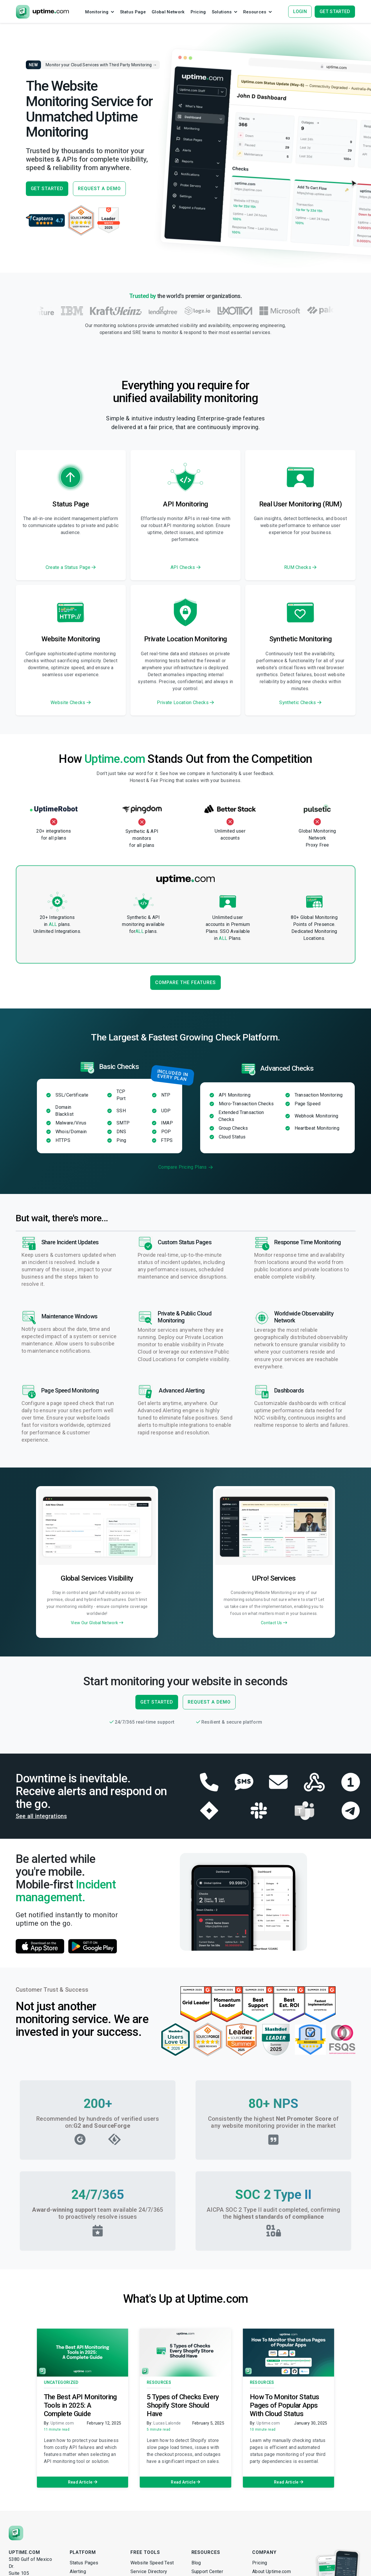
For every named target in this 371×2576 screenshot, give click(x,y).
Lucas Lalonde (167, 2425)
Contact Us (274, 1622)
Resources (159, 2384)
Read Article (82, 2484)
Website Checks (71, 702)
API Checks (186, 567)
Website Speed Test (152, 2565)
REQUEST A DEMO (99, 188)
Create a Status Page (71, 567)
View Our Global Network (97, 1622)
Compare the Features (185, 982)
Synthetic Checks (300, 702)
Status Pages (84, 2565)
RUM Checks (300, 567)
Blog (196, 2565)
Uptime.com (62, 2425)
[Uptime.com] (16, 2535)
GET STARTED (47, 188)
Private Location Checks (185, 702)
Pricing (259, 2565)
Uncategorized (61, 2384)
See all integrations (47, 1817)
